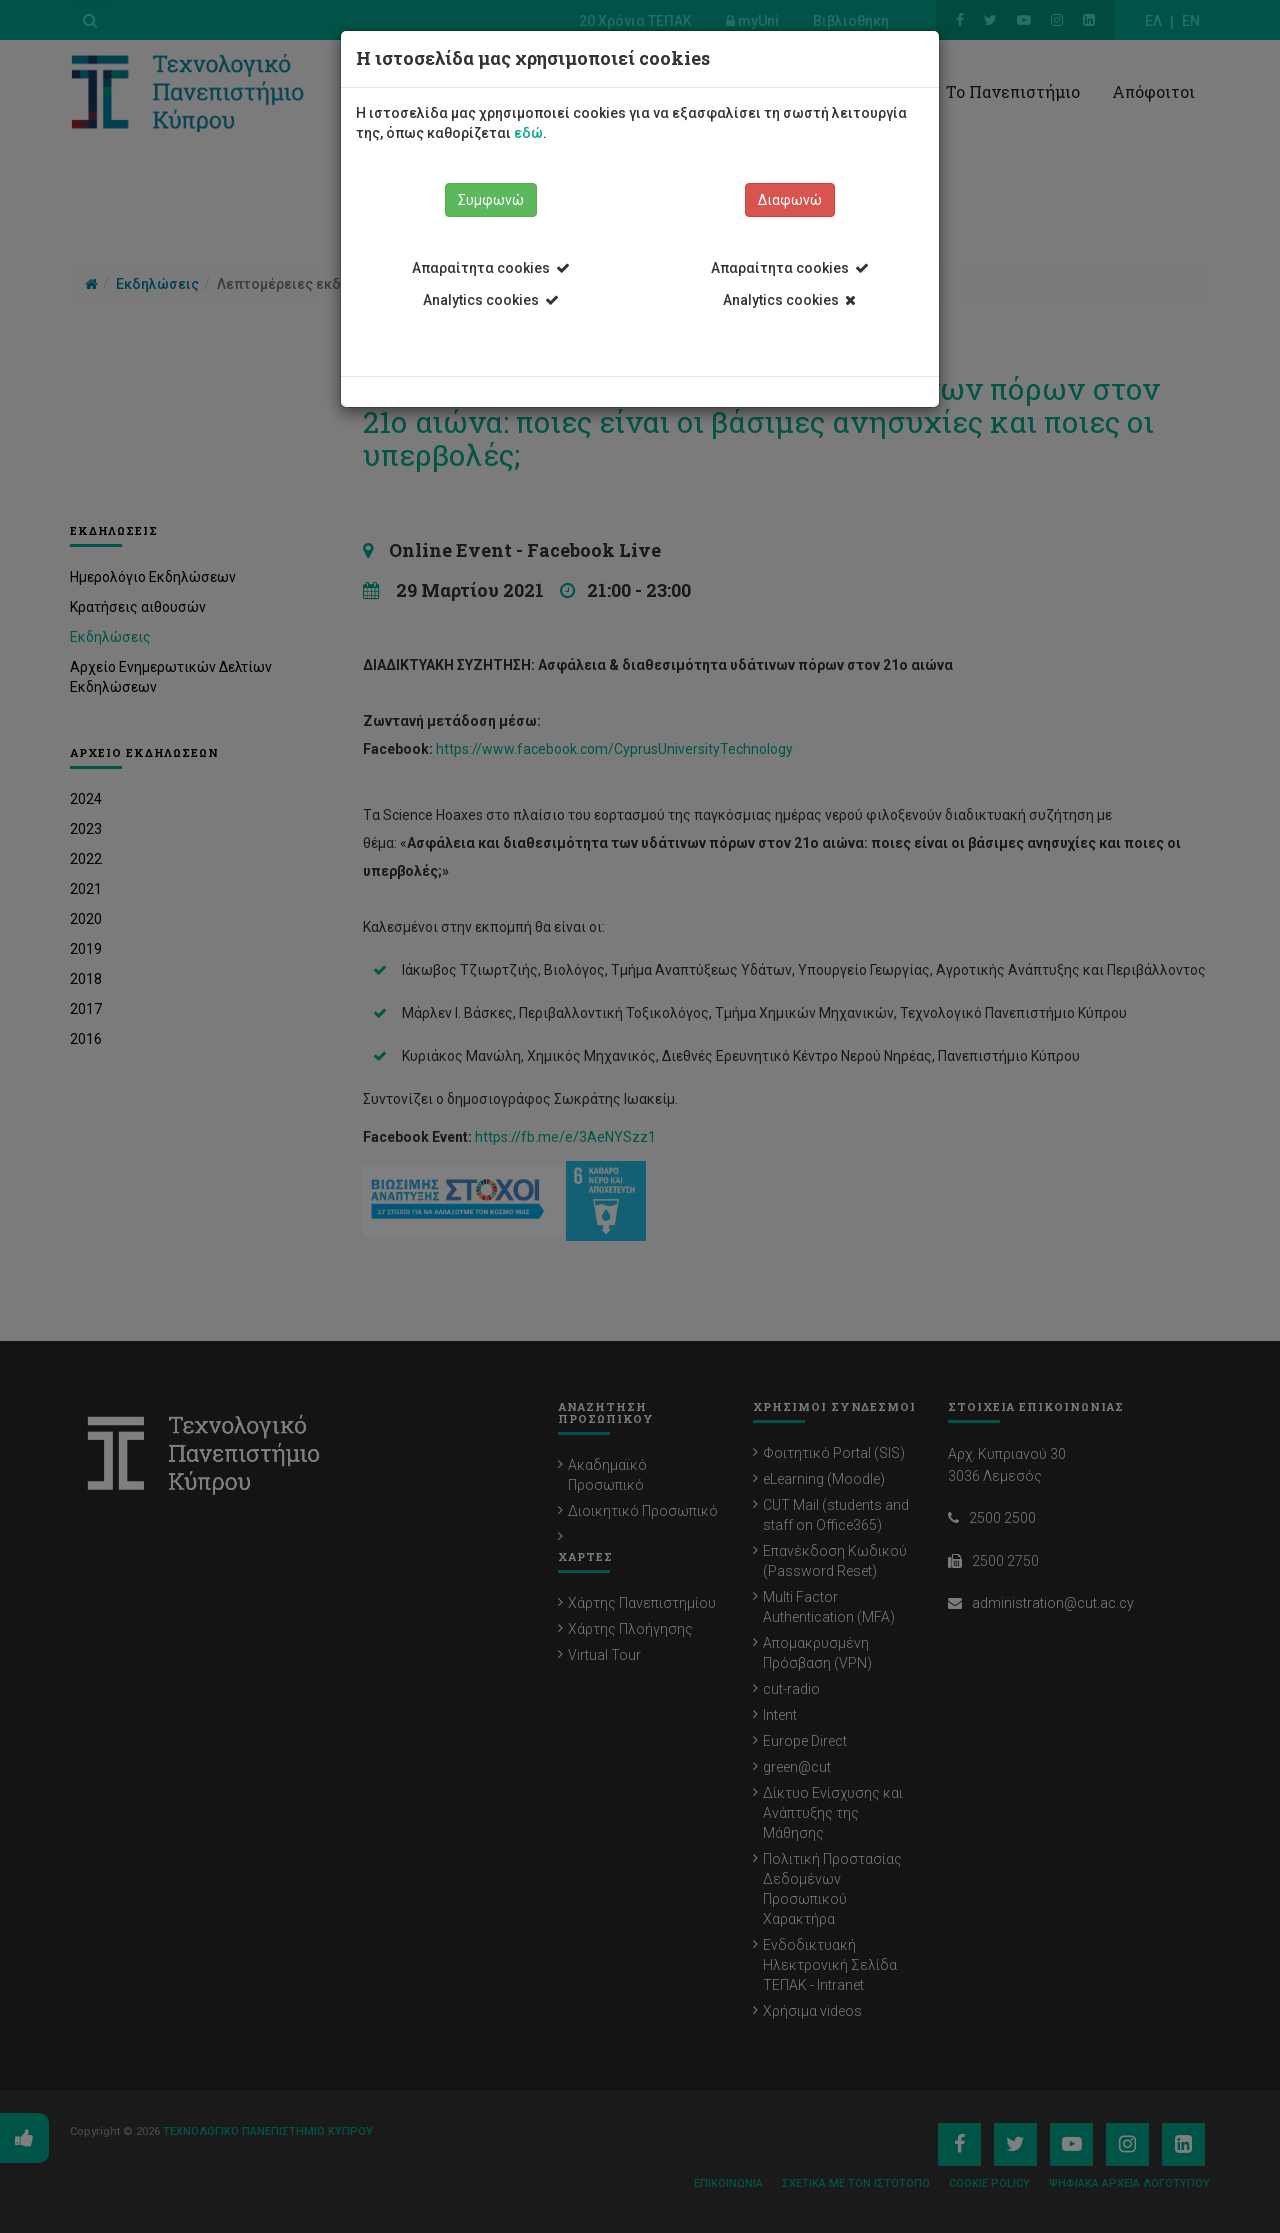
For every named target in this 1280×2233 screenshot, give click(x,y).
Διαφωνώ (790, 200)
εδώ (528, 133)
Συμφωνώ (491, 200)
